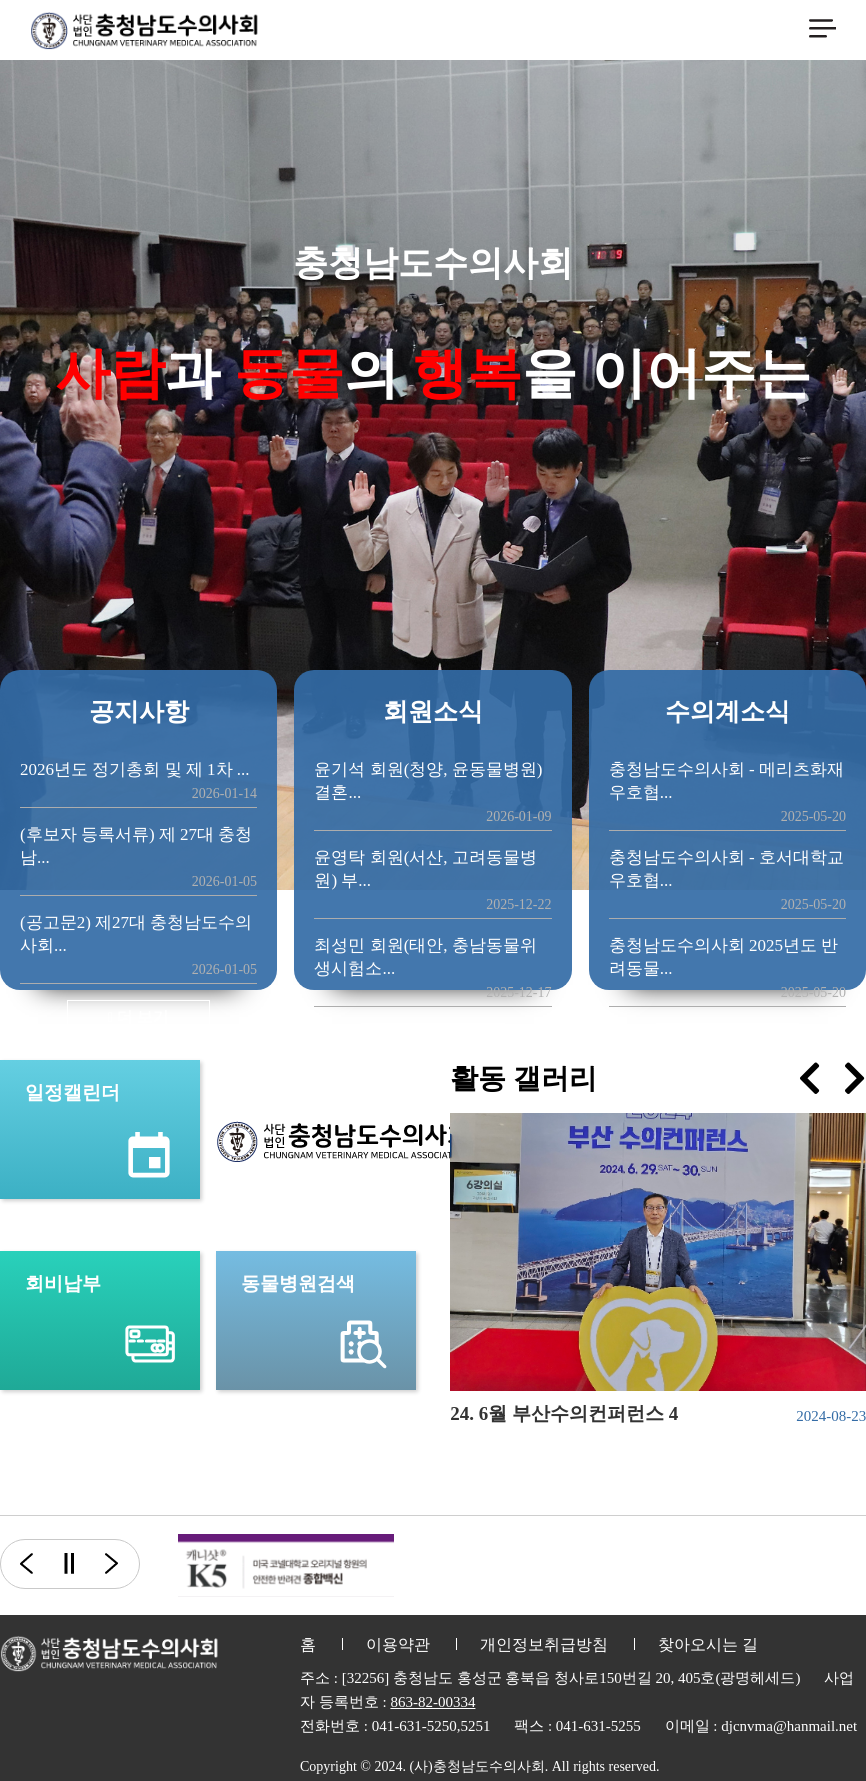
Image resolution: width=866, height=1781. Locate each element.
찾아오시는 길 (708, 1644)
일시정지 (68, 1564)
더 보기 (138, 1016)
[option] (286, 1565)
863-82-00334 (432, 1702)
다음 (123, 1564)
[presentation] (809, 1078)
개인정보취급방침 (544, 1644)
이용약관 (398, 1644)
